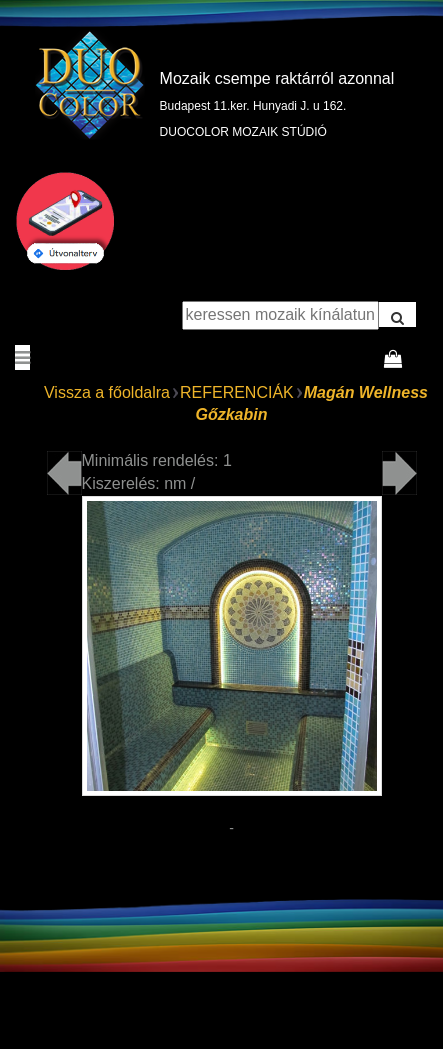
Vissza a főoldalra (107, 392)
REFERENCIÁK (237, 392)
